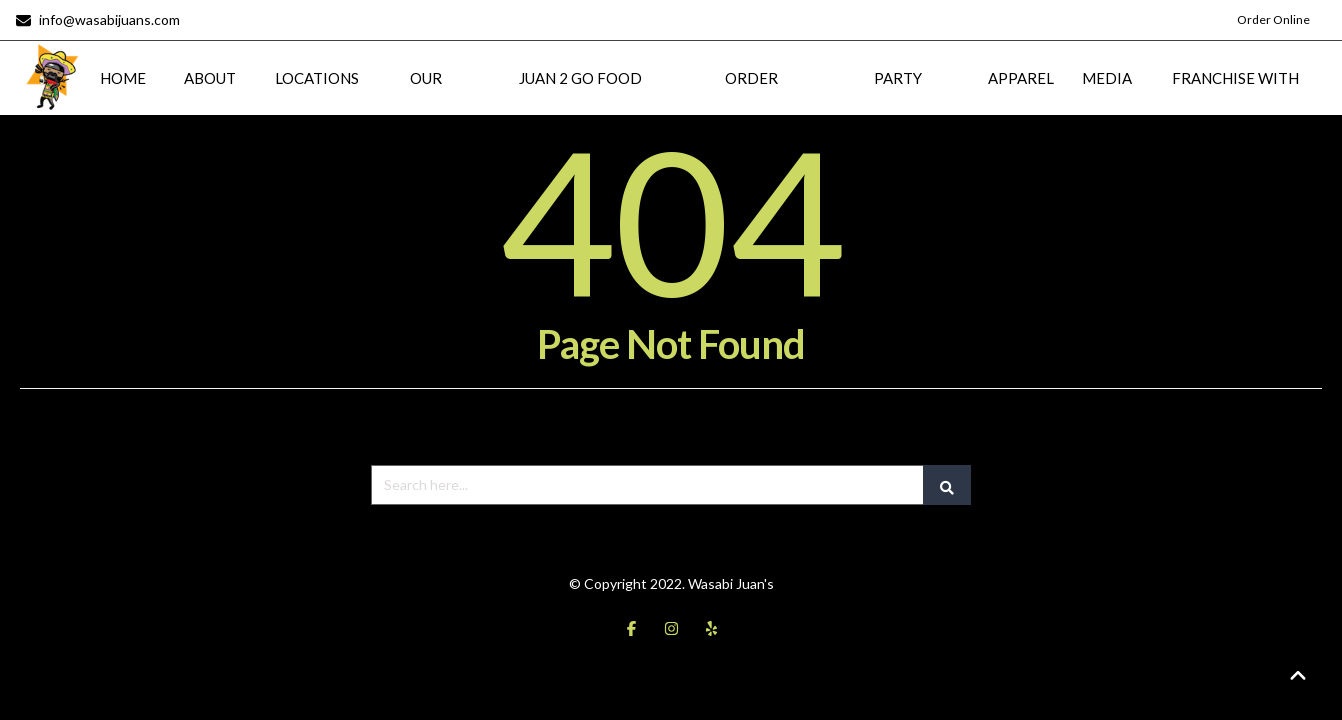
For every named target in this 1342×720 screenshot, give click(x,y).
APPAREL (1021, 76)
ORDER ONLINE (752, 101)
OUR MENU (426, 101)
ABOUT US (210, 101)
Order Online (1273, 19)
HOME (123, 76)
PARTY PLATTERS (898, 101)
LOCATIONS (317, 76)
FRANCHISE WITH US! (1235, 101)
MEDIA (1107, 76)
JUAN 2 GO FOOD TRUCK (580, 101)
